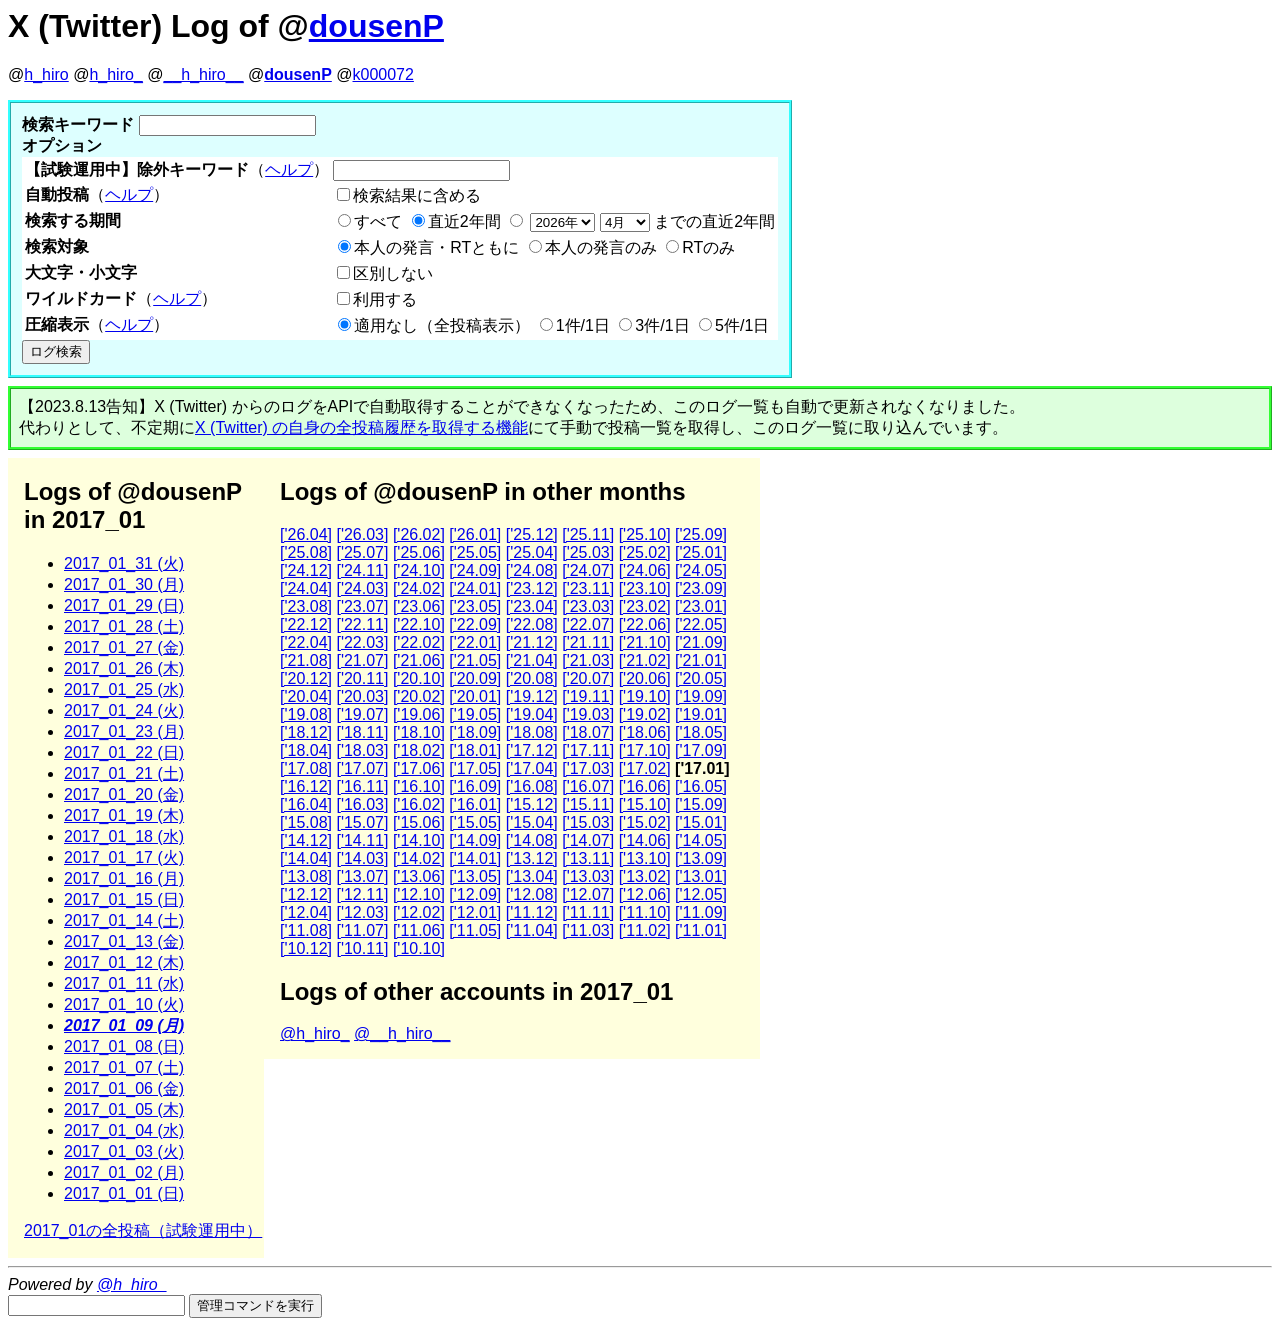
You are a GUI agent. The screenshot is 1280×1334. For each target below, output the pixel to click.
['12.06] (645, 894)
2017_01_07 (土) (124, 1067)
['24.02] (419, 588)
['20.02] (419, 696)
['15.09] (701, 804)
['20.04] (306, 696)
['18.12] (306, 732)
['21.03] (588, 660)
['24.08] (532, 570)
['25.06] (419, 552)
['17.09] (701, 750)
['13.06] (419, 876)
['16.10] (419, 786)
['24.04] (306, 588)
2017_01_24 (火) (124, 710)
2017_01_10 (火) (124, 1004)
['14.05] (701, 840)
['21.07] (362, 660)
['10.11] (362, 948)
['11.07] (362, 930)
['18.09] (475, 732)
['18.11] (362, 732)
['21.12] (532, 642)
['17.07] (362, 768)
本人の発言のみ (601, 247)
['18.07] (588, 732)
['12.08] (532, 894)
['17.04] (532, 768)
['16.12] (306, 786)
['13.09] (701, 858)
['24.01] (475, 588)
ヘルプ (289, 169)
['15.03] (588, 822)
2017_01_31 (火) (124, 563)
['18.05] (701, 732)
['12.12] (306, 894)
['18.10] (419, 732)
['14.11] (362, 840)
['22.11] (362, 624)
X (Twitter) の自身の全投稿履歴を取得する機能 (361, 427)
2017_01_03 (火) (124, 1151)
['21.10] (645, 642)
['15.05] (475, 822)
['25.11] (588, 534)
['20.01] (475, 696)
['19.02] (645, 714)
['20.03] (362, 696)
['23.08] (306, 606)
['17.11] (588, 750)
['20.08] (532, 678)
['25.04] (532, 552)
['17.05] (475, 768)
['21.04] (532, 660)
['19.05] (475, 714)
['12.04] (306, 912)
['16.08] (532, 786)
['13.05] (475, 876)
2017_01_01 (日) (124, 1193)
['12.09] (475, 894)
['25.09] (701, 534)
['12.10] (419, 894)
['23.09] (701, 588)
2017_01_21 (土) (124, 773)
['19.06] (419, 714)
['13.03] (588, 876)
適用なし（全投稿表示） (442, 325)
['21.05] (475, 660)
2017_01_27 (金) (124, 647)
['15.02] (645, 822)
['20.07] (588, 678)
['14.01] (475, 858)
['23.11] (588, 588)
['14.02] (419, 858)
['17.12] (532, 750)
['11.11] (588, 912)
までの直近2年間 (650, 221)
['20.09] (475, 678)
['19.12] (532, 696)
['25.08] (306, 552)
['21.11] (588, 642)
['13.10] (645, 858)
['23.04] (532, 606)
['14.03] (362, 858)
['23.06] (419, 606)
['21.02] (645, 660)
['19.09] (701, 696)
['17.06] (419, 768)
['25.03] (588, 552)
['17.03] (588, 768)
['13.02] (645, 876)
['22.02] (419, 642)
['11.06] (419, 930)
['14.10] (419, 840)
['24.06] (645, 570)
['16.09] (475, 786)
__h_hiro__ (203, 74)
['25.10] (645, 534)
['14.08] (532, 840)
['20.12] (306, 678)
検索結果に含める (417, 195)
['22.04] (306, 642)
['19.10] (645, 696)
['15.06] (419, 822)
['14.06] (645, 840)
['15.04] (532, 822)
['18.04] (306, 750)
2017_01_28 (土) (124, 626)
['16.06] (645, 786)
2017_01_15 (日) (124, 899)
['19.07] (362, 714)
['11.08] (306, 930)
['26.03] (362, 534)
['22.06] (645, 624)
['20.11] (362, 678)
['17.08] (306, 768)
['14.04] (306, 858)
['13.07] (362, 876)
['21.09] (701, 642)
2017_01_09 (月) (124, 1025)
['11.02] (645, 930)
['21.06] (419, 660)
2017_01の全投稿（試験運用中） (143, 1230)
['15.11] (588, 804)
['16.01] (475, 804)
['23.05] (475, 606)
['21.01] (701, 660)
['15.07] (362, 822)
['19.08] (306, 714)
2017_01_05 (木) (124, 1109)
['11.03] (588, 930)
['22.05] (701, 624)
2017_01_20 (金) (124, 794)
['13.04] (532, 876)
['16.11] (362, 786)
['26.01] (475, 534)
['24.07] (588, 570)
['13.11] (588, 858)
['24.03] (362, 588)
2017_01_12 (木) (124, 962)
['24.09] (475, 570)
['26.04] (306, 534)
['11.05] (475, 930)
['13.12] (532, 858)
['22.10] (419, 624)
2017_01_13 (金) (124, 941)
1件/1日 (583, 325)
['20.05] (701, 678)
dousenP (376, 26)
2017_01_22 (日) (124, 752)
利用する (385, 299)
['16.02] (419, 804)
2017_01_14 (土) (124, 920)
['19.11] (588, 696)
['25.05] (475, 552)
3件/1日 (662, 325)
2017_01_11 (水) (124, 983)
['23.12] (532, 588)
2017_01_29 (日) (124, 605)
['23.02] (645, 606)
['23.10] (645, 588)
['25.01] (701, 552)
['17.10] (645, 750)
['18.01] (475, 750)
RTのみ (708, 247)
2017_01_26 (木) (124, 668)
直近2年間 (464, 221)
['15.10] (645, 804)
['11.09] (701, 912)
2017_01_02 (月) (124, 1172)
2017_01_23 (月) (124, 731)
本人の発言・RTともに (436, 247)
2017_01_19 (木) (124, 815)
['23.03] (588, 606)
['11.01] (701, 930)
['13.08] (306, 876)
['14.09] (475, 840)
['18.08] (532, 732)
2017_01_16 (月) (124, 878)
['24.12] (306, 570)
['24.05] (701, 570)
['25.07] (362, 552)
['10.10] (419, 948)
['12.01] (475, 912)
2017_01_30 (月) (124, 584)
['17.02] (645, 768)
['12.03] (362, 912)
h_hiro (46, 74)
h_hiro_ (115, 74)
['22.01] (475, 642)
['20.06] (645, 678)
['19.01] (701, 714)
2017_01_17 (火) (124, 857)
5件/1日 (742, 325)
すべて (378, 221)
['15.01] (701, 822)
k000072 (383, 74)
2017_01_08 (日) (124, 1046)
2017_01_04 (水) (124, 1130)
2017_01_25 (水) (124, 689)
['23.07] (362, 606)
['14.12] (306, 840)
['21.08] (306, 660)
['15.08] (306, 822)
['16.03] (362, 804)
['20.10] (419, 678)
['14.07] (588, 840)
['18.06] (645, 732)
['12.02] (419, 912)
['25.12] (532, 534)
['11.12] (532, 912)
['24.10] (419, 570)
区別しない (393, 273)
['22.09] (475, 624)
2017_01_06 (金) (124, 1088)
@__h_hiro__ (402, 1033)
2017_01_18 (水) (124, 836)
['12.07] (588, 894)
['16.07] (588, 786)
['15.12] (532, 804)
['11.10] (645, 912)
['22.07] (588, 624)
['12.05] (701, 894)
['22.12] (306, 624)
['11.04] (532, 930)
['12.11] (362, 894)
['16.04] (306, 804)
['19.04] (532, 714)
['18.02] (419, 750)
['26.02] (419, 534)
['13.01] (701, 876)
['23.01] (701, 606)
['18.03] (362, 750)
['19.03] (588, 714)
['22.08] (532, 624)
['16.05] (701, 786)
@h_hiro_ (315, 1033)
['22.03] (362, 642)
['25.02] (645, 552)
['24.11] (362, 570)
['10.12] (306, 948)
